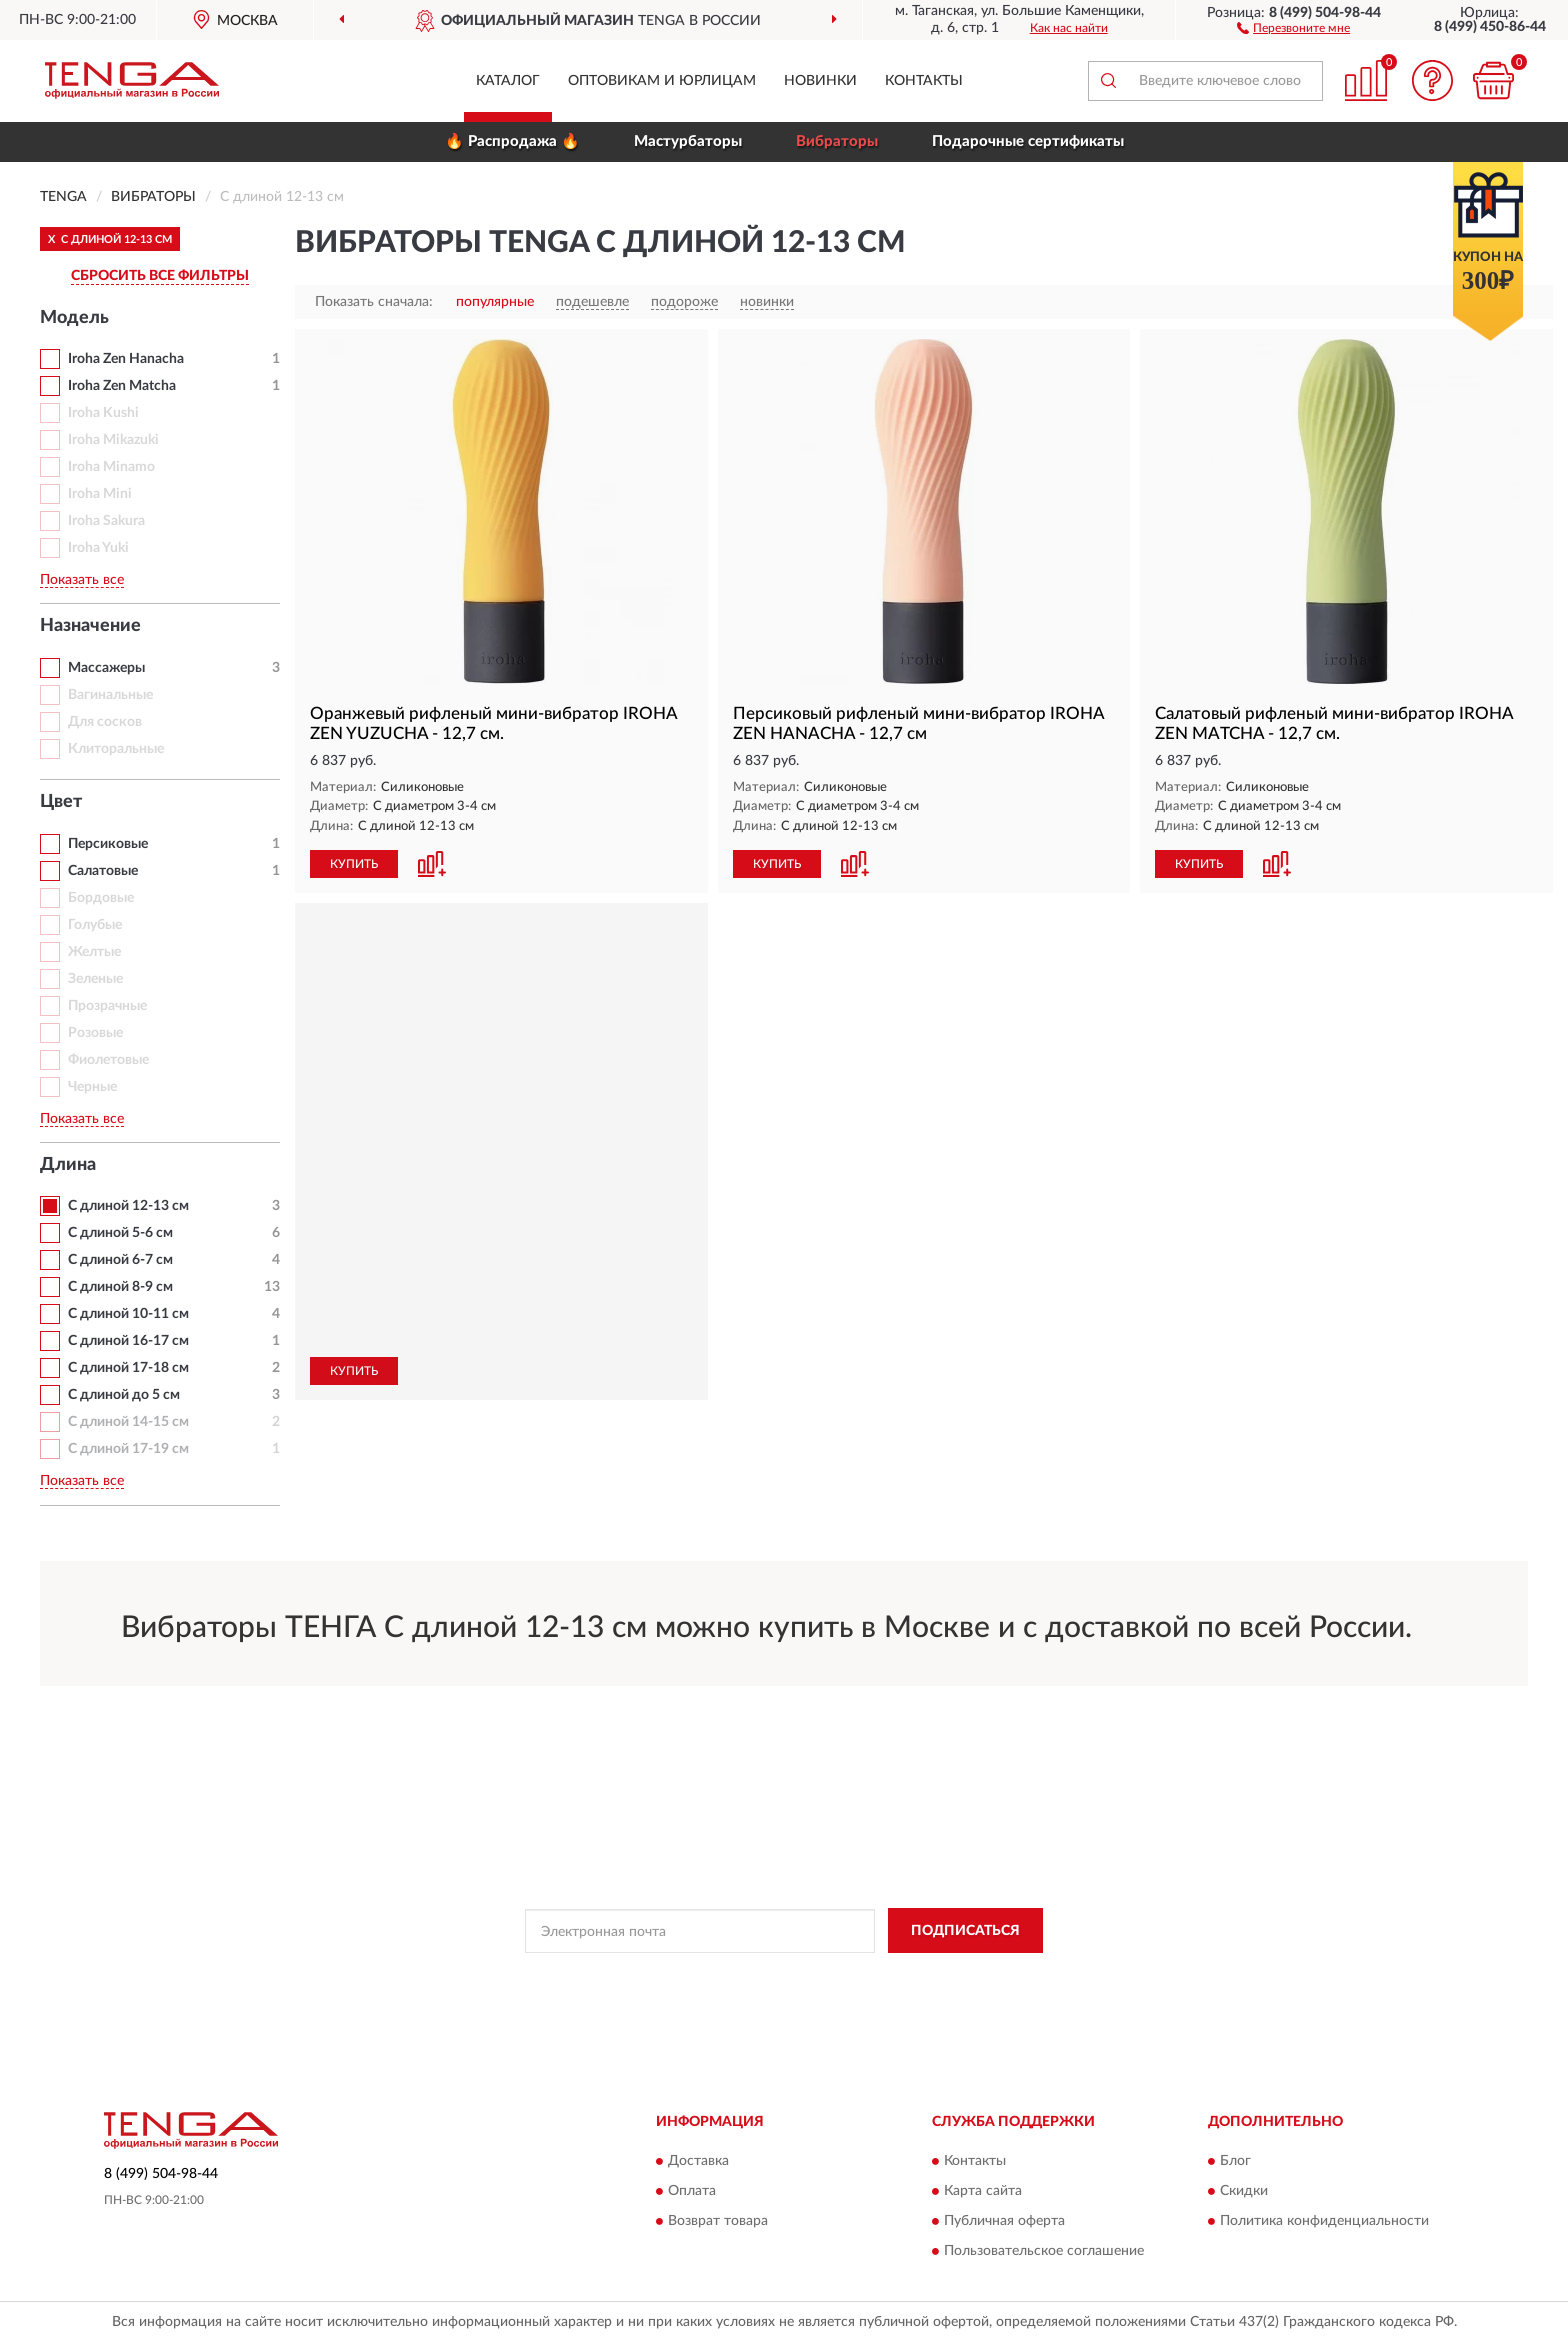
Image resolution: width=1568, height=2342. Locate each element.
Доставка (698, 2161)
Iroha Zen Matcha (122, 386)
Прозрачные (107, 1006)
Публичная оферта (1004, 2221)
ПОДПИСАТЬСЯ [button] (965, 1931)
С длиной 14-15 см (128, 1422)
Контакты (924, 81)
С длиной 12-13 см (128, 1206)
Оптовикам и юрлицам (662, 81)
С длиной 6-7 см (120, 1260)
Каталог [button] (508, 81)
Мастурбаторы (688, 141)
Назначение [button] (90, 626)
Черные (92, 1087)
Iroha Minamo (111, 467)
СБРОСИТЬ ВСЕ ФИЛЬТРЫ (160, 276)
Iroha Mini (100, 494)
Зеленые (95, 979)
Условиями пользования (962, 1976)
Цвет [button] (61, 802)
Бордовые (101, 898)
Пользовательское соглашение (1044, 2251)
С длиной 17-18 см (128, 1368)
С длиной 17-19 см (128, 1449)
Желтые (94, 952)
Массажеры (106, 668)
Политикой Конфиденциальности (786, 1976)
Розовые (95, 1033)
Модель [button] (74, 318)
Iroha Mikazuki (113, 440)
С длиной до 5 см (124, 1395)
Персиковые (108, 844)
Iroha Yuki (98, 548)
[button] (1293, 27)
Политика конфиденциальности (1324, 2221)
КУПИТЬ (354, 864)
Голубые (95, 925)
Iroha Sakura (106, 521)
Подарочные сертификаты (1028, 141)
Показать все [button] (82, 580)
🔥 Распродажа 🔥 (512, 141)
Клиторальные (116, 749)
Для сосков (105, 722)
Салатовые (103, 871)
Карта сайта (983, 2191)
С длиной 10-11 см (128, 1314)
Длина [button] (68, 1165)
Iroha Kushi (103, 413)
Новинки (820, 81)
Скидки (1244, 2191)
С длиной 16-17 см (128, 1341)
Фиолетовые (108, 1060)
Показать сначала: (374, 302)
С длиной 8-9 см (120, 1287)
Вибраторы (837, 141)
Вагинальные (110, 695)
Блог (1235, 2161)
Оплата (692, 2191)
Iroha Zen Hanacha (126, 359)
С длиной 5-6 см (120, 1233)
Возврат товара (718, 2221)
